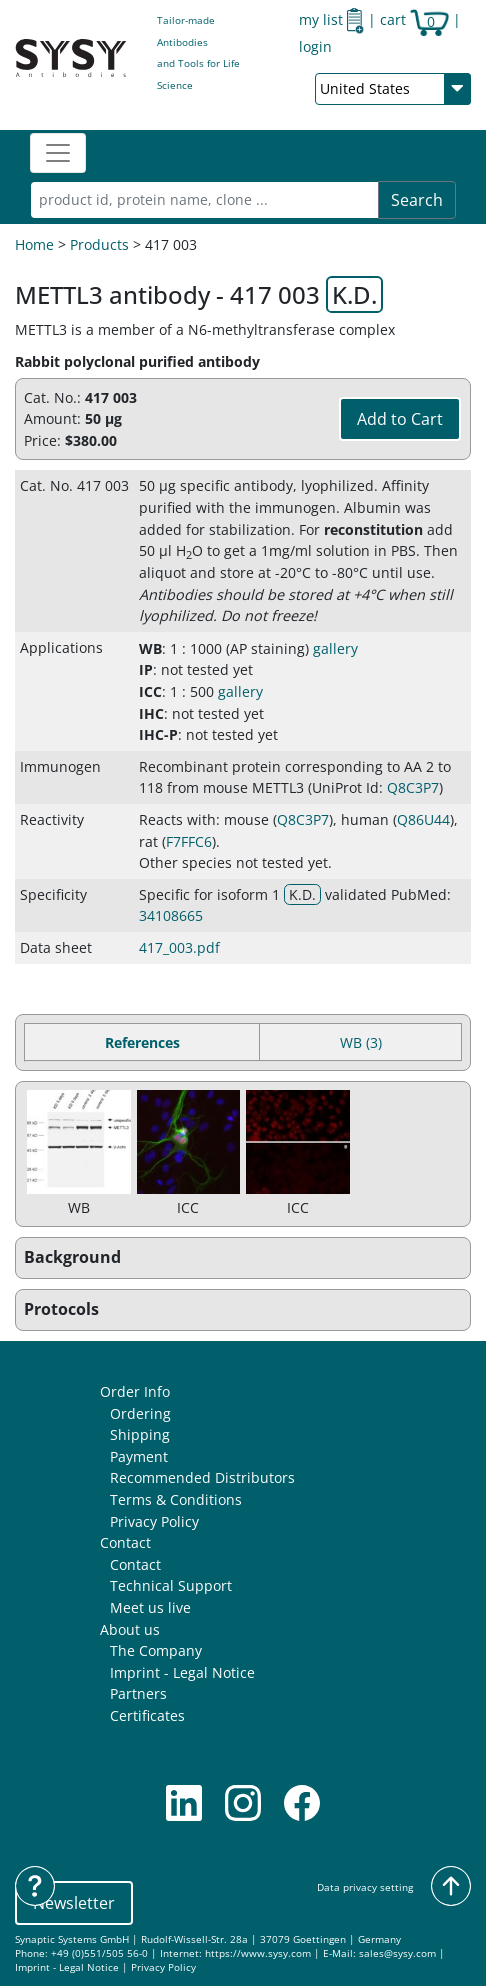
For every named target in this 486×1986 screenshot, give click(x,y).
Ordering (140, 1413)
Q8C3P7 (413, 787)
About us (130, 1629)
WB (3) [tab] (361, 1042)
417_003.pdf (179, 947)
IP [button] (146, 669)
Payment (139, 1456)
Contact (125, 1542)
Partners (138, 1693)
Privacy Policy (154, 1521)
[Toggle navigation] (58, 153)
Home (34, 244)
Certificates (147, 1715)
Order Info (135, 1391)
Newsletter (74, 1903)
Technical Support (171, 1585)
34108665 (171, 915)
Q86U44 (423, 819)
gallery (335, 648)
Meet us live (150, 1607)
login (315, 46)
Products (99, 244)
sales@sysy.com (397, 1953)
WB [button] (150, 648)
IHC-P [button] (158, 734)
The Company (156, 1650)
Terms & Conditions (176, 1499)
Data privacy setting (365, 1887)
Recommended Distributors (202, 1477)
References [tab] (142, 1042)
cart (414, 19)
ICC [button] (150, 691)
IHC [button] (151, 713)
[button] (243, 1258)
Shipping (140, 1434)
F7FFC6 (189, 841)
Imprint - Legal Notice (182, 1672)
